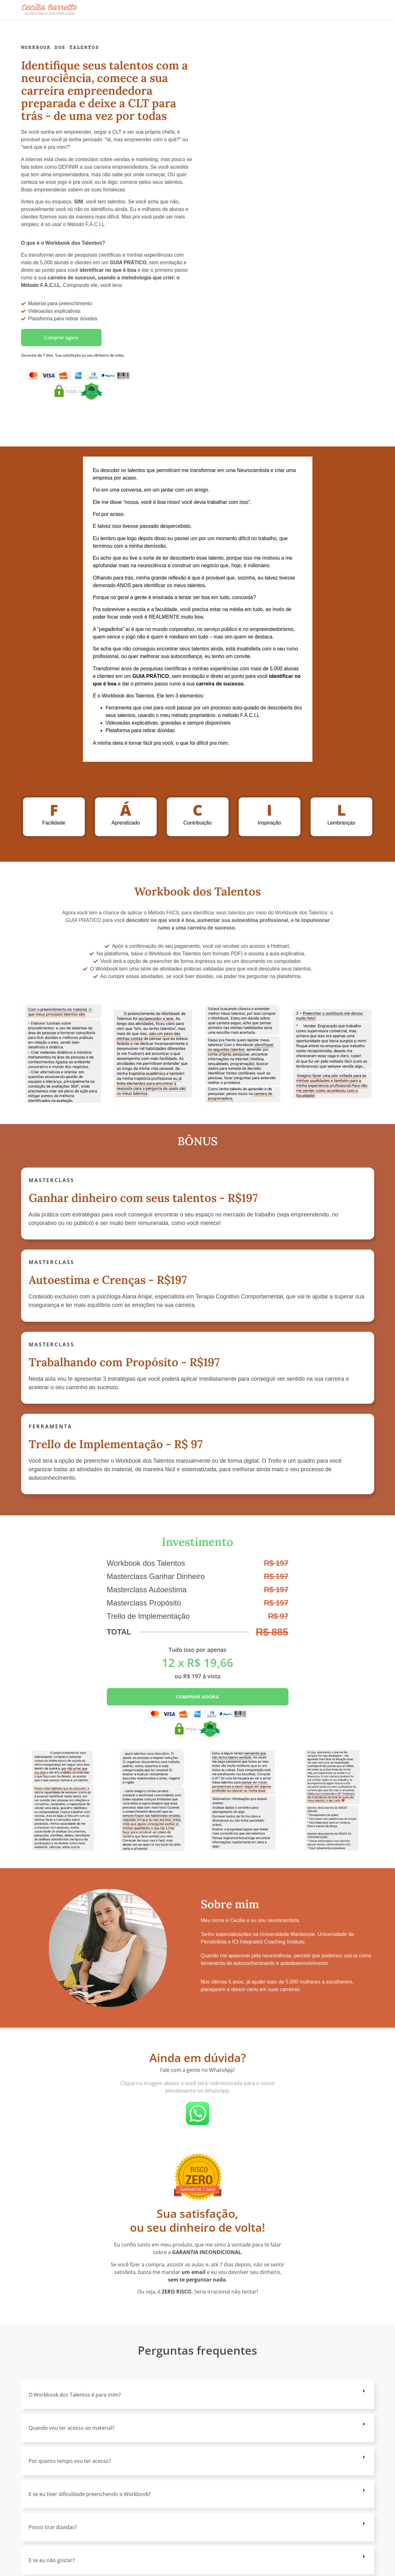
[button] (197, 2395)
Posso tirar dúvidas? (53, 2527)
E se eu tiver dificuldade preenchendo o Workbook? (90, 2494)
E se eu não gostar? (52, 2560)
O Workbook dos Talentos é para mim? (75, 2394)
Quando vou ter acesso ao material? (71, 2427)
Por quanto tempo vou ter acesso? (70, 2460)
